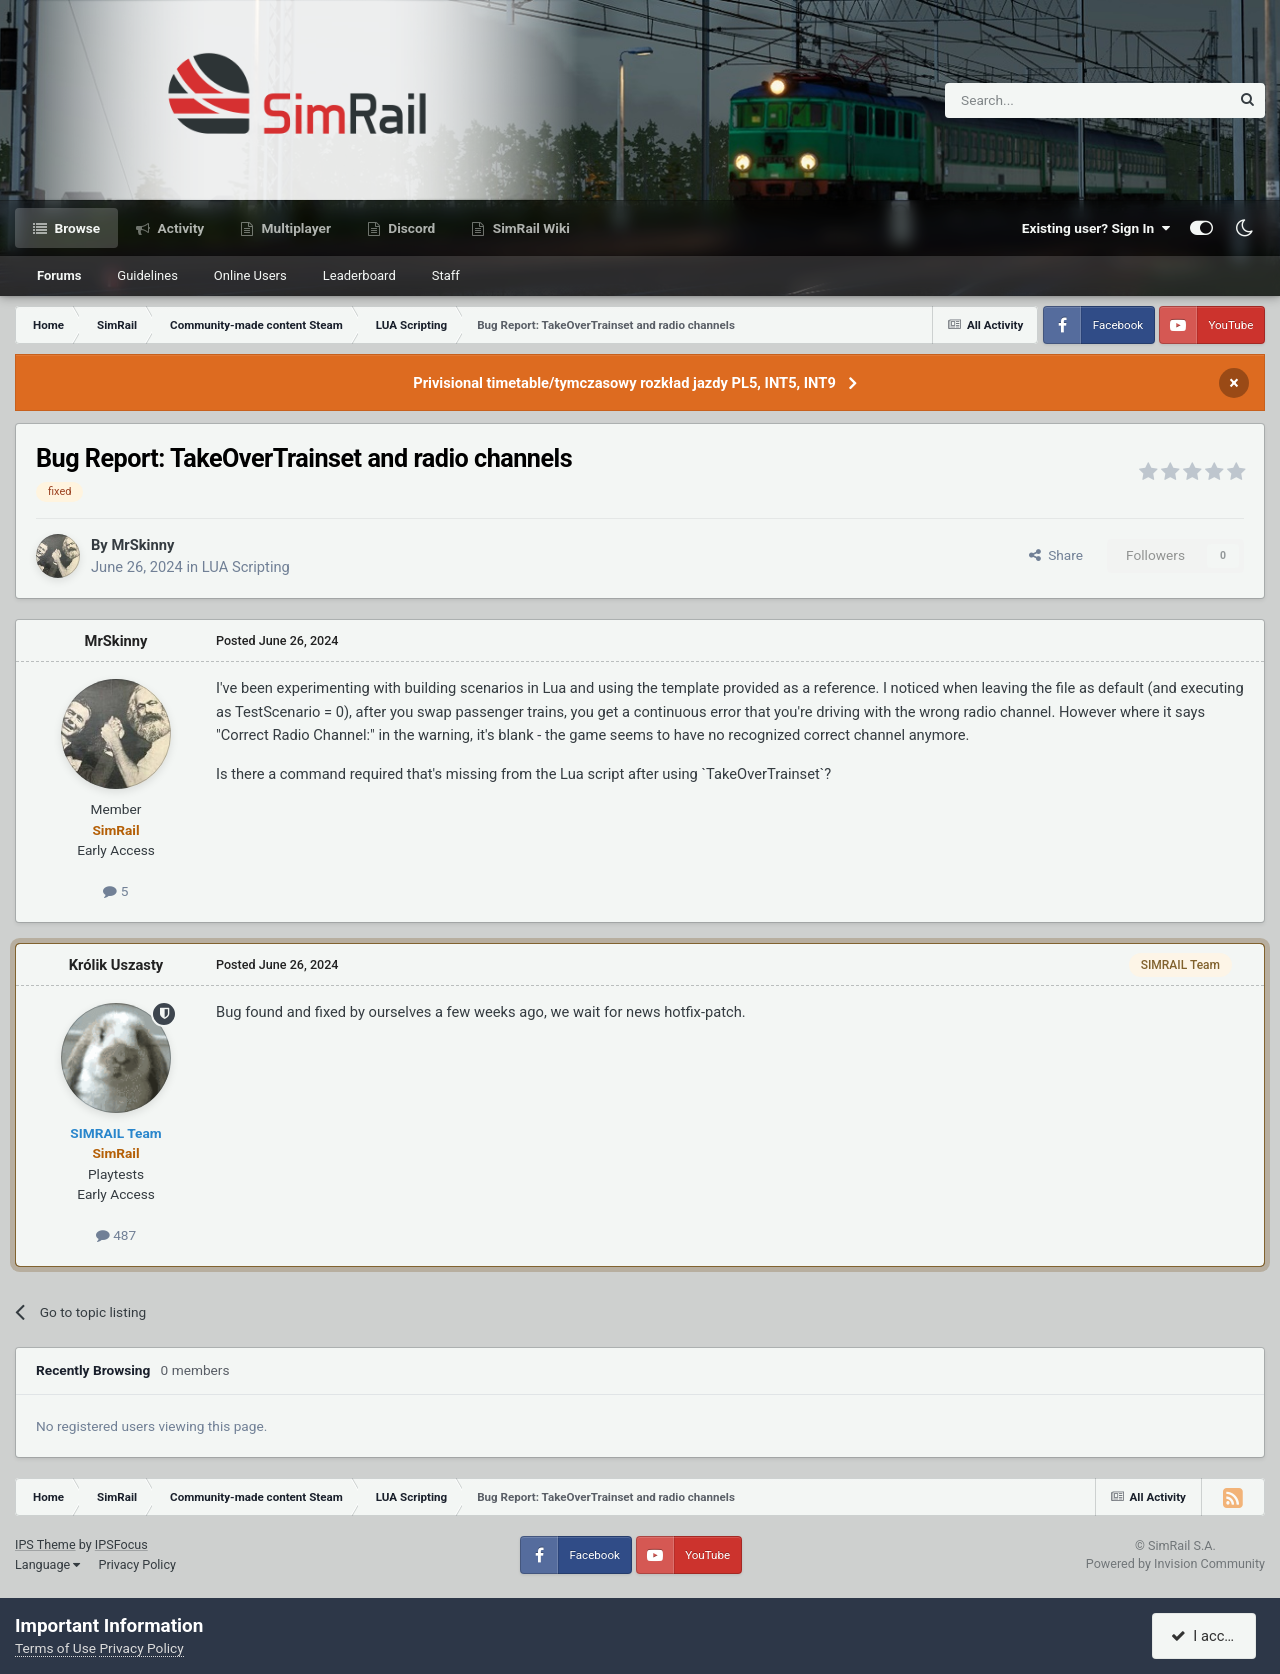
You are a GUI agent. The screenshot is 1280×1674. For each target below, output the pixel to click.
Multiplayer (294, 228)
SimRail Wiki (529, 228)
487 (116, 1235)
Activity (179, 228)
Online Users (250, 275)
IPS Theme (45, 1544)
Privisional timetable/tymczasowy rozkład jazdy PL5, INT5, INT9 (624, 383)
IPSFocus (121, 1544)
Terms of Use (55, 1648)
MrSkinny (142, 545)
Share (1056, 555)
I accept (1207, 1636)
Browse (75, 228)
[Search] (1038, 100)
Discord (410, 228)
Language (47, 1564)
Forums (59, 275)
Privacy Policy (137, 1564)
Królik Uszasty (116, 965)
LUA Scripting (246, 567)
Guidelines (147, 275)
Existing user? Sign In (1096, 228)
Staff (446, 275)
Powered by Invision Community (1175, 1563)
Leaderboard (359, 275)
